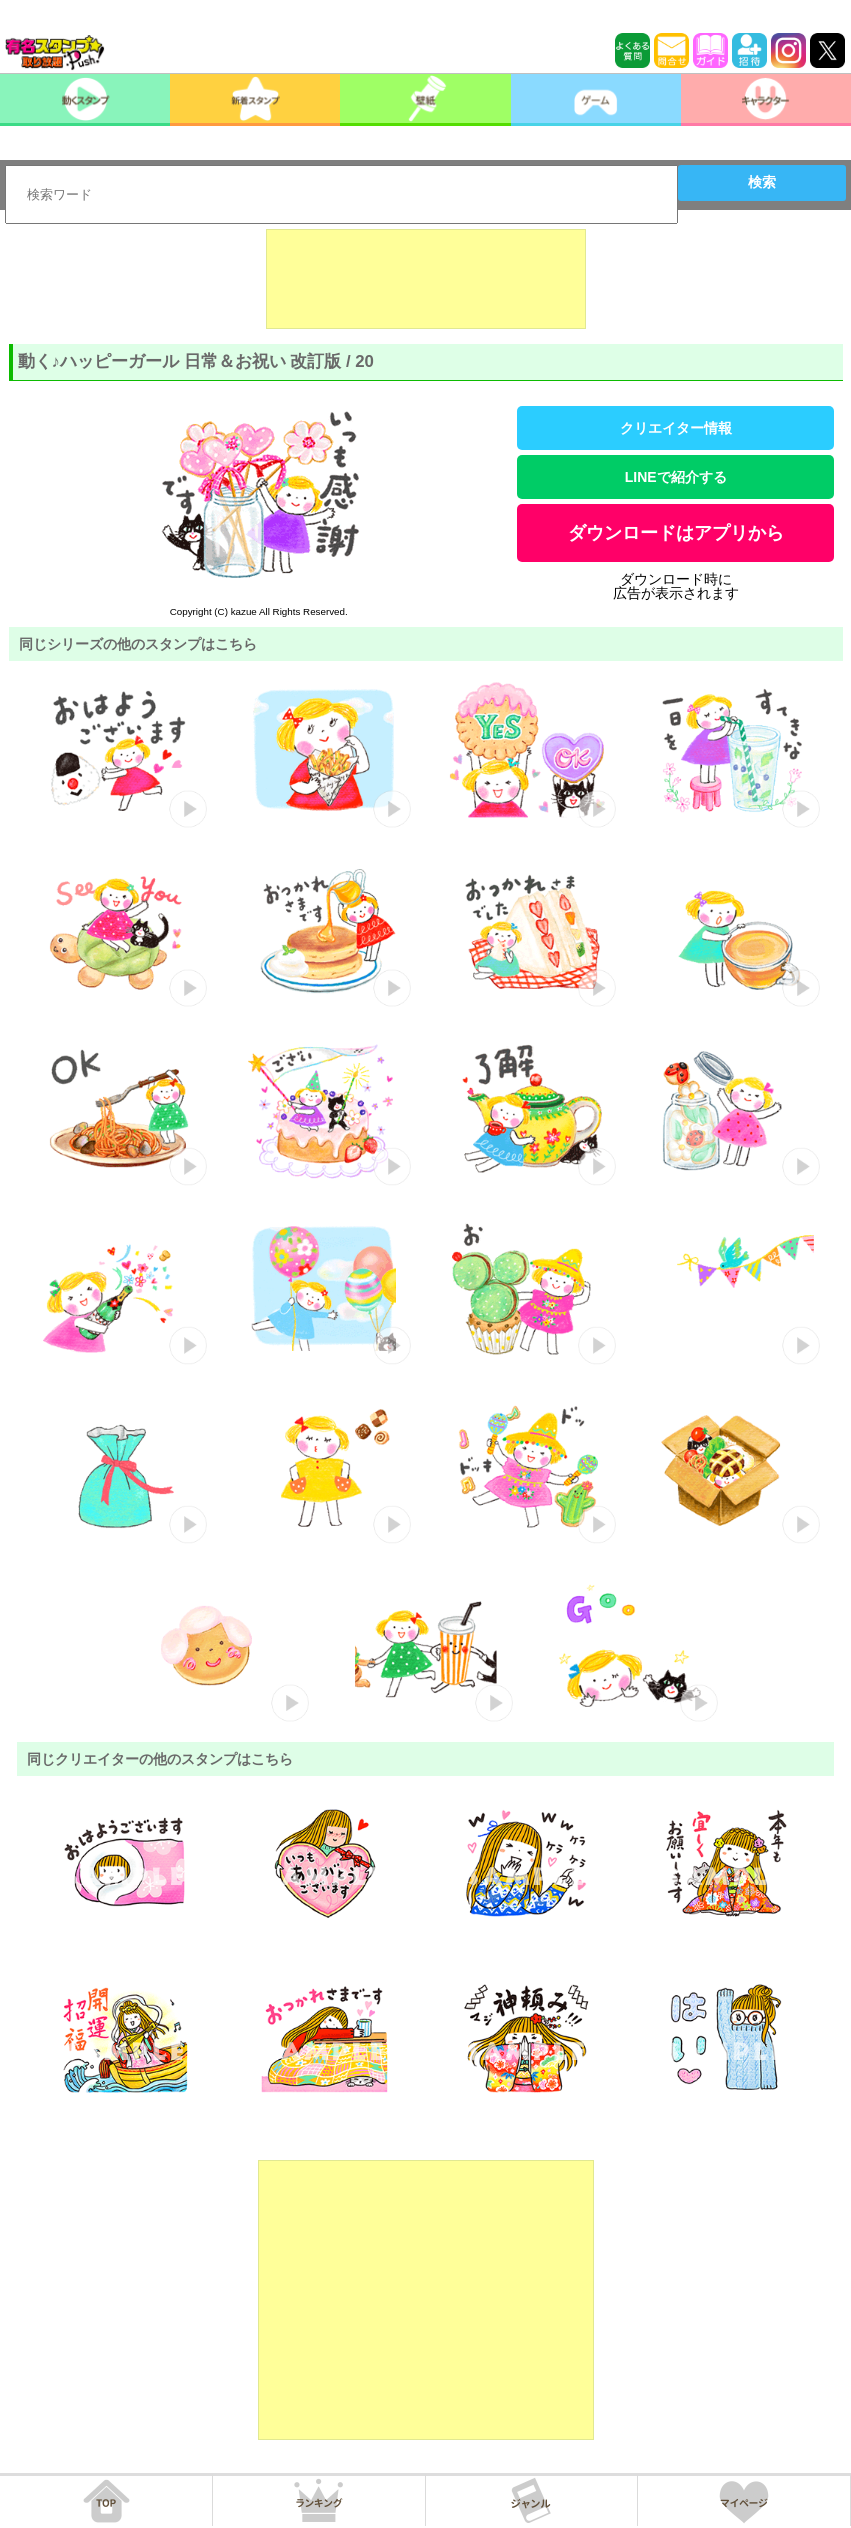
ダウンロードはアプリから (676, 533)
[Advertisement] (426, 279)
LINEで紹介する (676, 477)
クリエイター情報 (676, 428)
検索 (762, 182)
